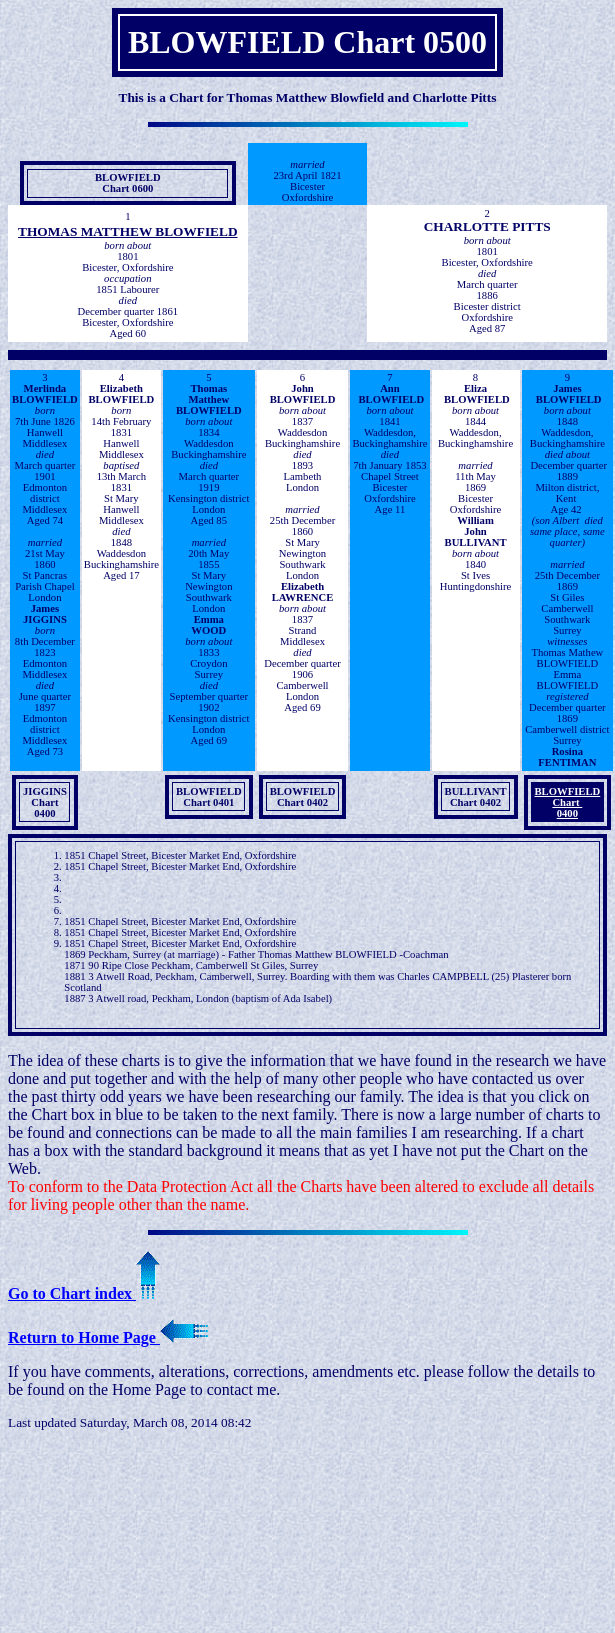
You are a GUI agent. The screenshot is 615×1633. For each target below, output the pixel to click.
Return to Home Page (108, 1337)
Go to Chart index (84, 1293)
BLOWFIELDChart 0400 (568, 802)
